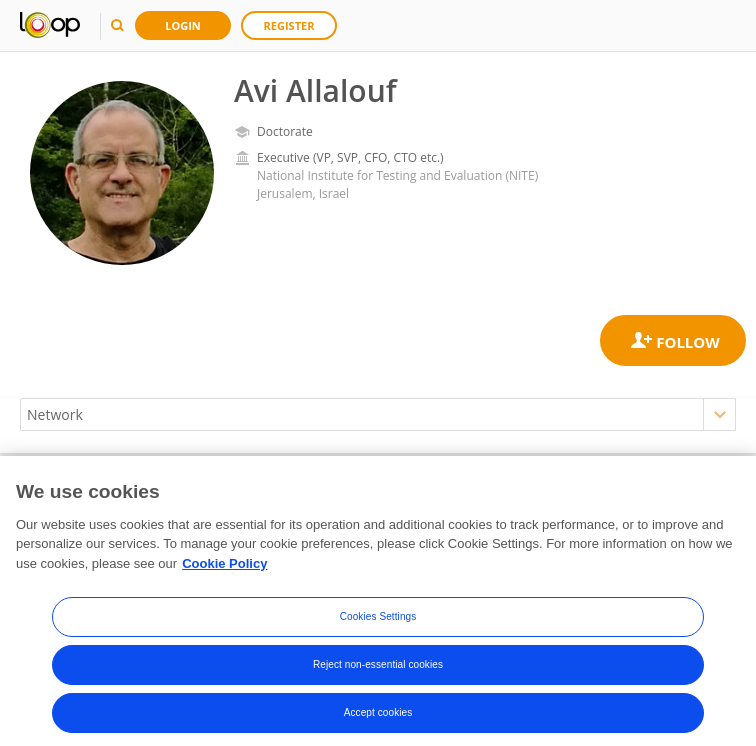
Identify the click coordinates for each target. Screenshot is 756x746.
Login (183, 25)
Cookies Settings (378, 635)
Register (289, 25)
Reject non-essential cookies (378, 683)
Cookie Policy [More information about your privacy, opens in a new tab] (224, 581)
